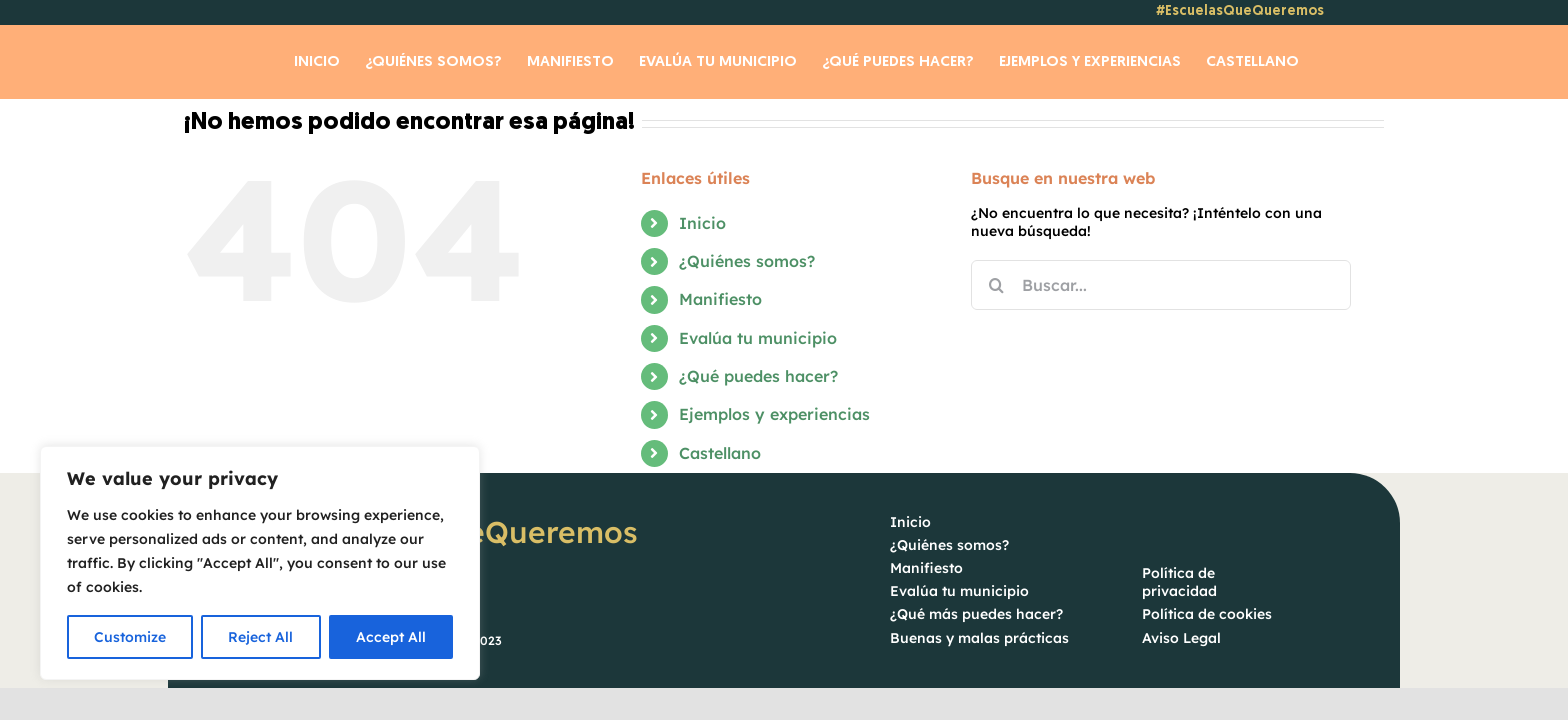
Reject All (260, 637)
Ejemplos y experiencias (774, 415)
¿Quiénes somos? (747, 262)
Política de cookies (1207, 615)
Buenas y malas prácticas (979, 639)
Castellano (720, 454)
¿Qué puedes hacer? (758, 377)
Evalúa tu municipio (758, 339)
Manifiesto (720, 300)
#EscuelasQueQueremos (1240, 11)
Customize (130, 637)
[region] (260, 563)
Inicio (702, 224)
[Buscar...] (1161, 286)
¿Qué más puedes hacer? (976, 615)
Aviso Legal (1181, 639)
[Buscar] (996, 286)
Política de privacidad (1179, 583)
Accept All (391, 637)
